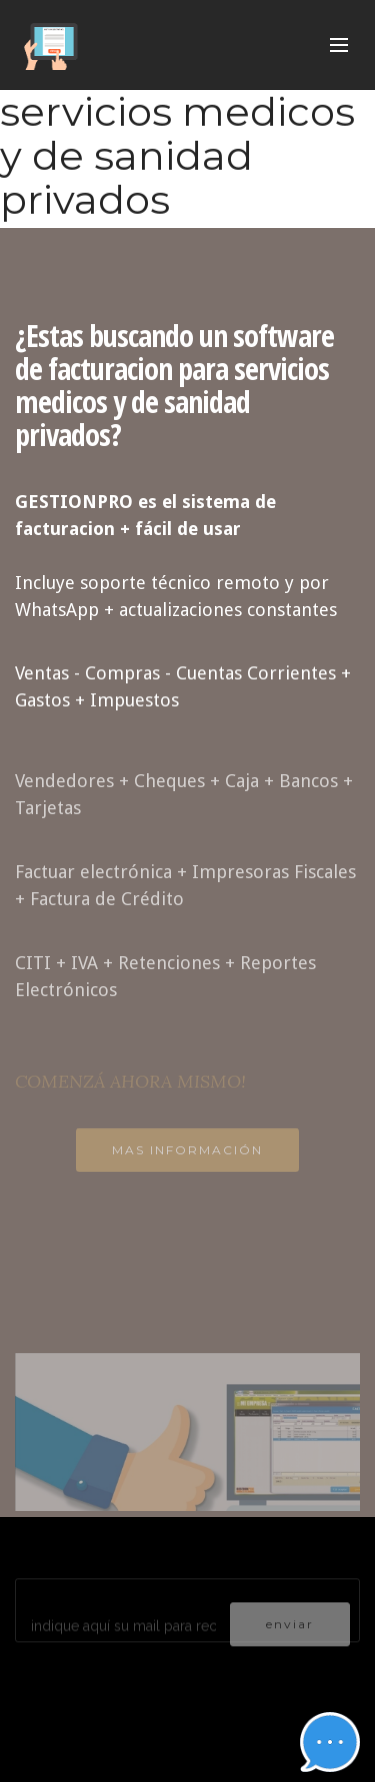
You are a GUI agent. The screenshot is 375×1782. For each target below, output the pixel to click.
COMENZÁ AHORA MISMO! (130, 1088)
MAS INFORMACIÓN (187, 1155)
